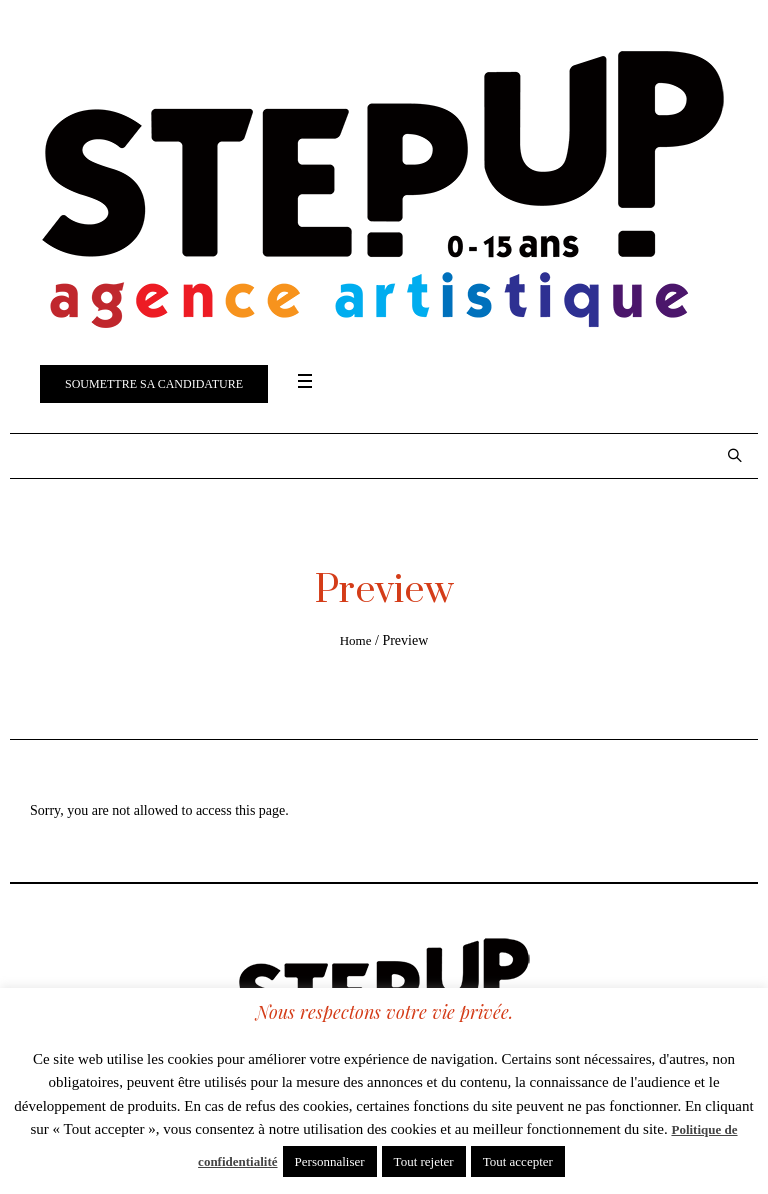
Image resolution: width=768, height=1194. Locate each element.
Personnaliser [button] (330, 1161)
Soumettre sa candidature (154, 384)
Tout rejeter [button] (424, 1161)
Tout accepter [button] (518, 1161)
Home (356, 640)
